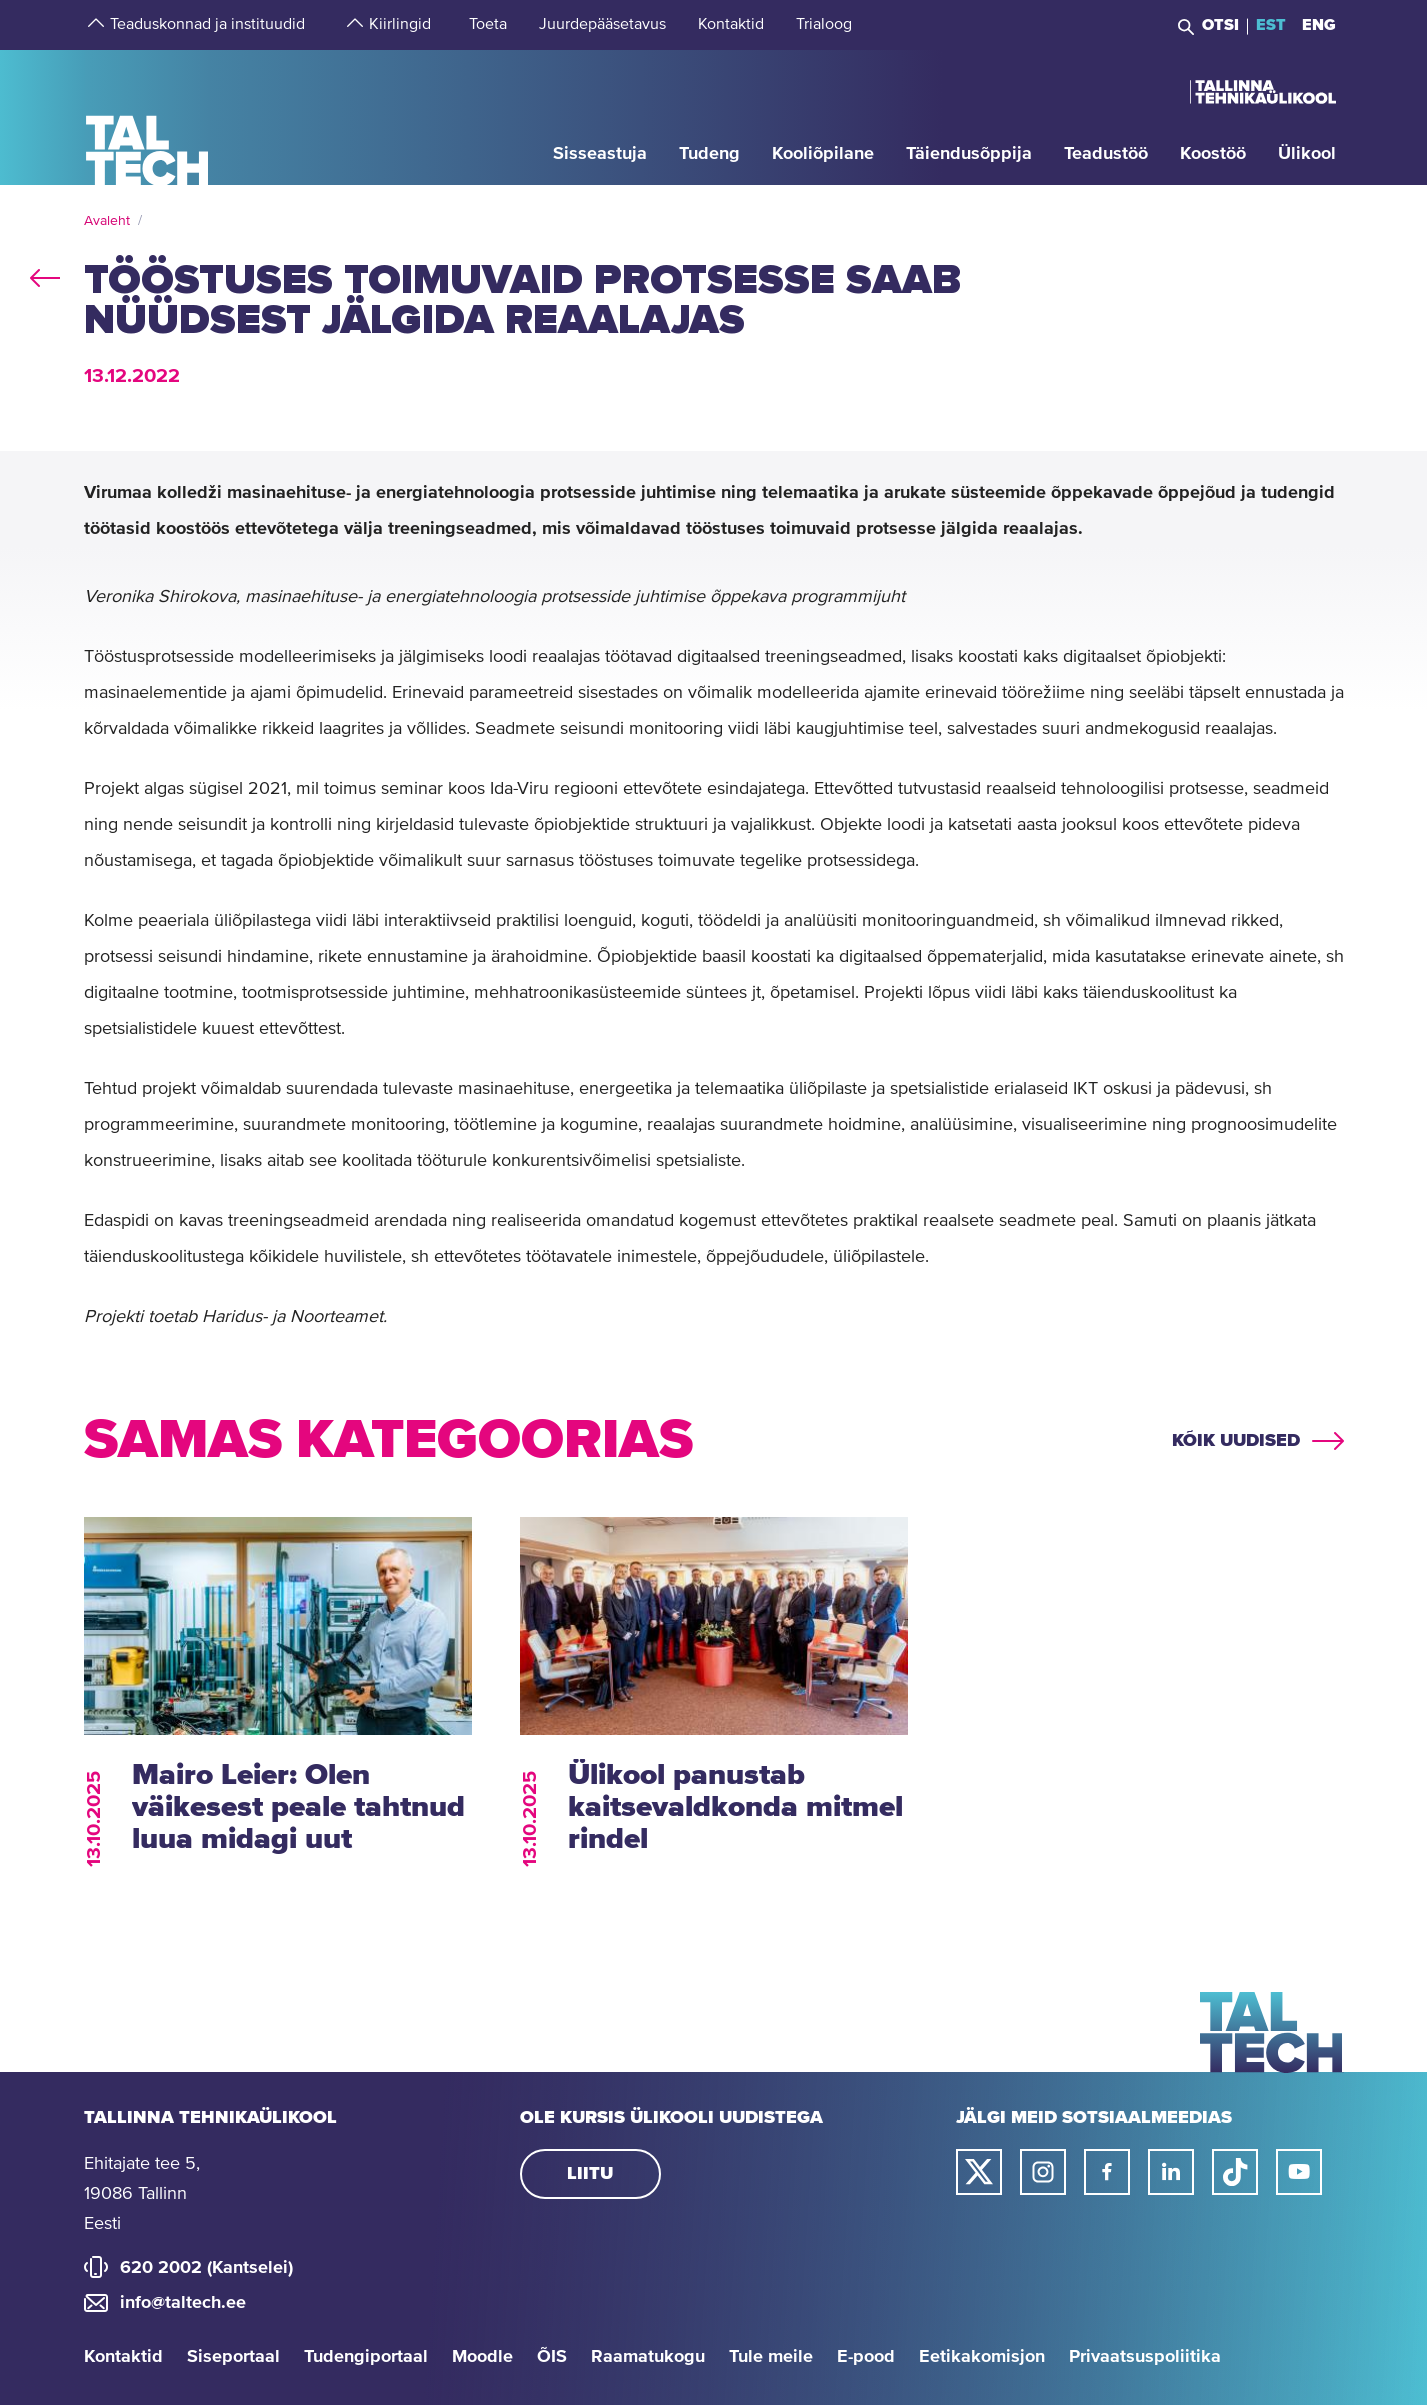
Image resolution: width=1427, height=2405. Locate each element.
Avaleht (107, 221)
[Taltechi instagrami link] (1043, 2172)
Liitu (590, 2174)
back (45, 274)
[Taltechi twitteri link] (979, 2172)
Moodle (482, 2357)
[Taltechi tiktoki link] (1235, 2172)
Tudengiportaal (366, 2357)
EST (1271, 25)
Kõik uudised (1236, 1441)
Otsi (1220, 25)
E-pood (866, 2357)
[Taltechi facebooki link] (1107, 2172)
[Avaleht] (147, 116)
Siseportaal (233, 2357)
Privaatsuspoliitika (1145, 2357)
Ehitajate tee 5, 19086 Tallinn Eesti (142, 2194)
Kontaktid (123, 2357)
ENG (1319, 25)
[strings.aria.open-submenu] (94, 25)
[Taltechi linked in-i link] (1171, 2172)
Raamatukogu (648, 2357)
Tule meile (771, 2357)
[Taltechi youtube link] (1299, 2172)
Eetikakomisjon (982, 2357)
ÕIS (552, 2357)
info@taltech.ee (183, 2303)
